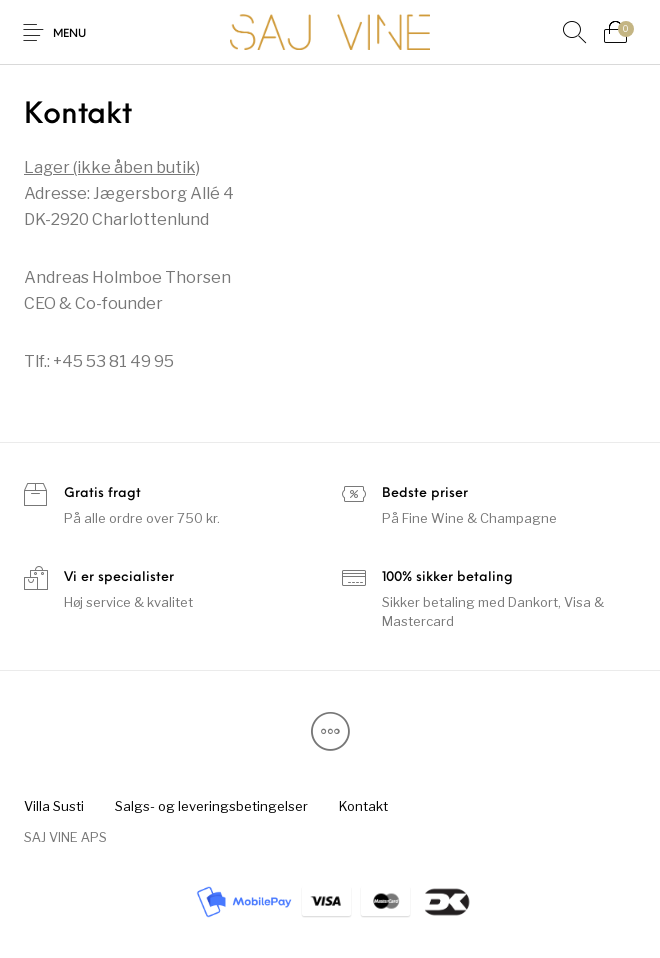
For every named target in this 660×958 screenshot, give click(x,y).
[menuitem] (53, 807)
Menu (69, 34)
